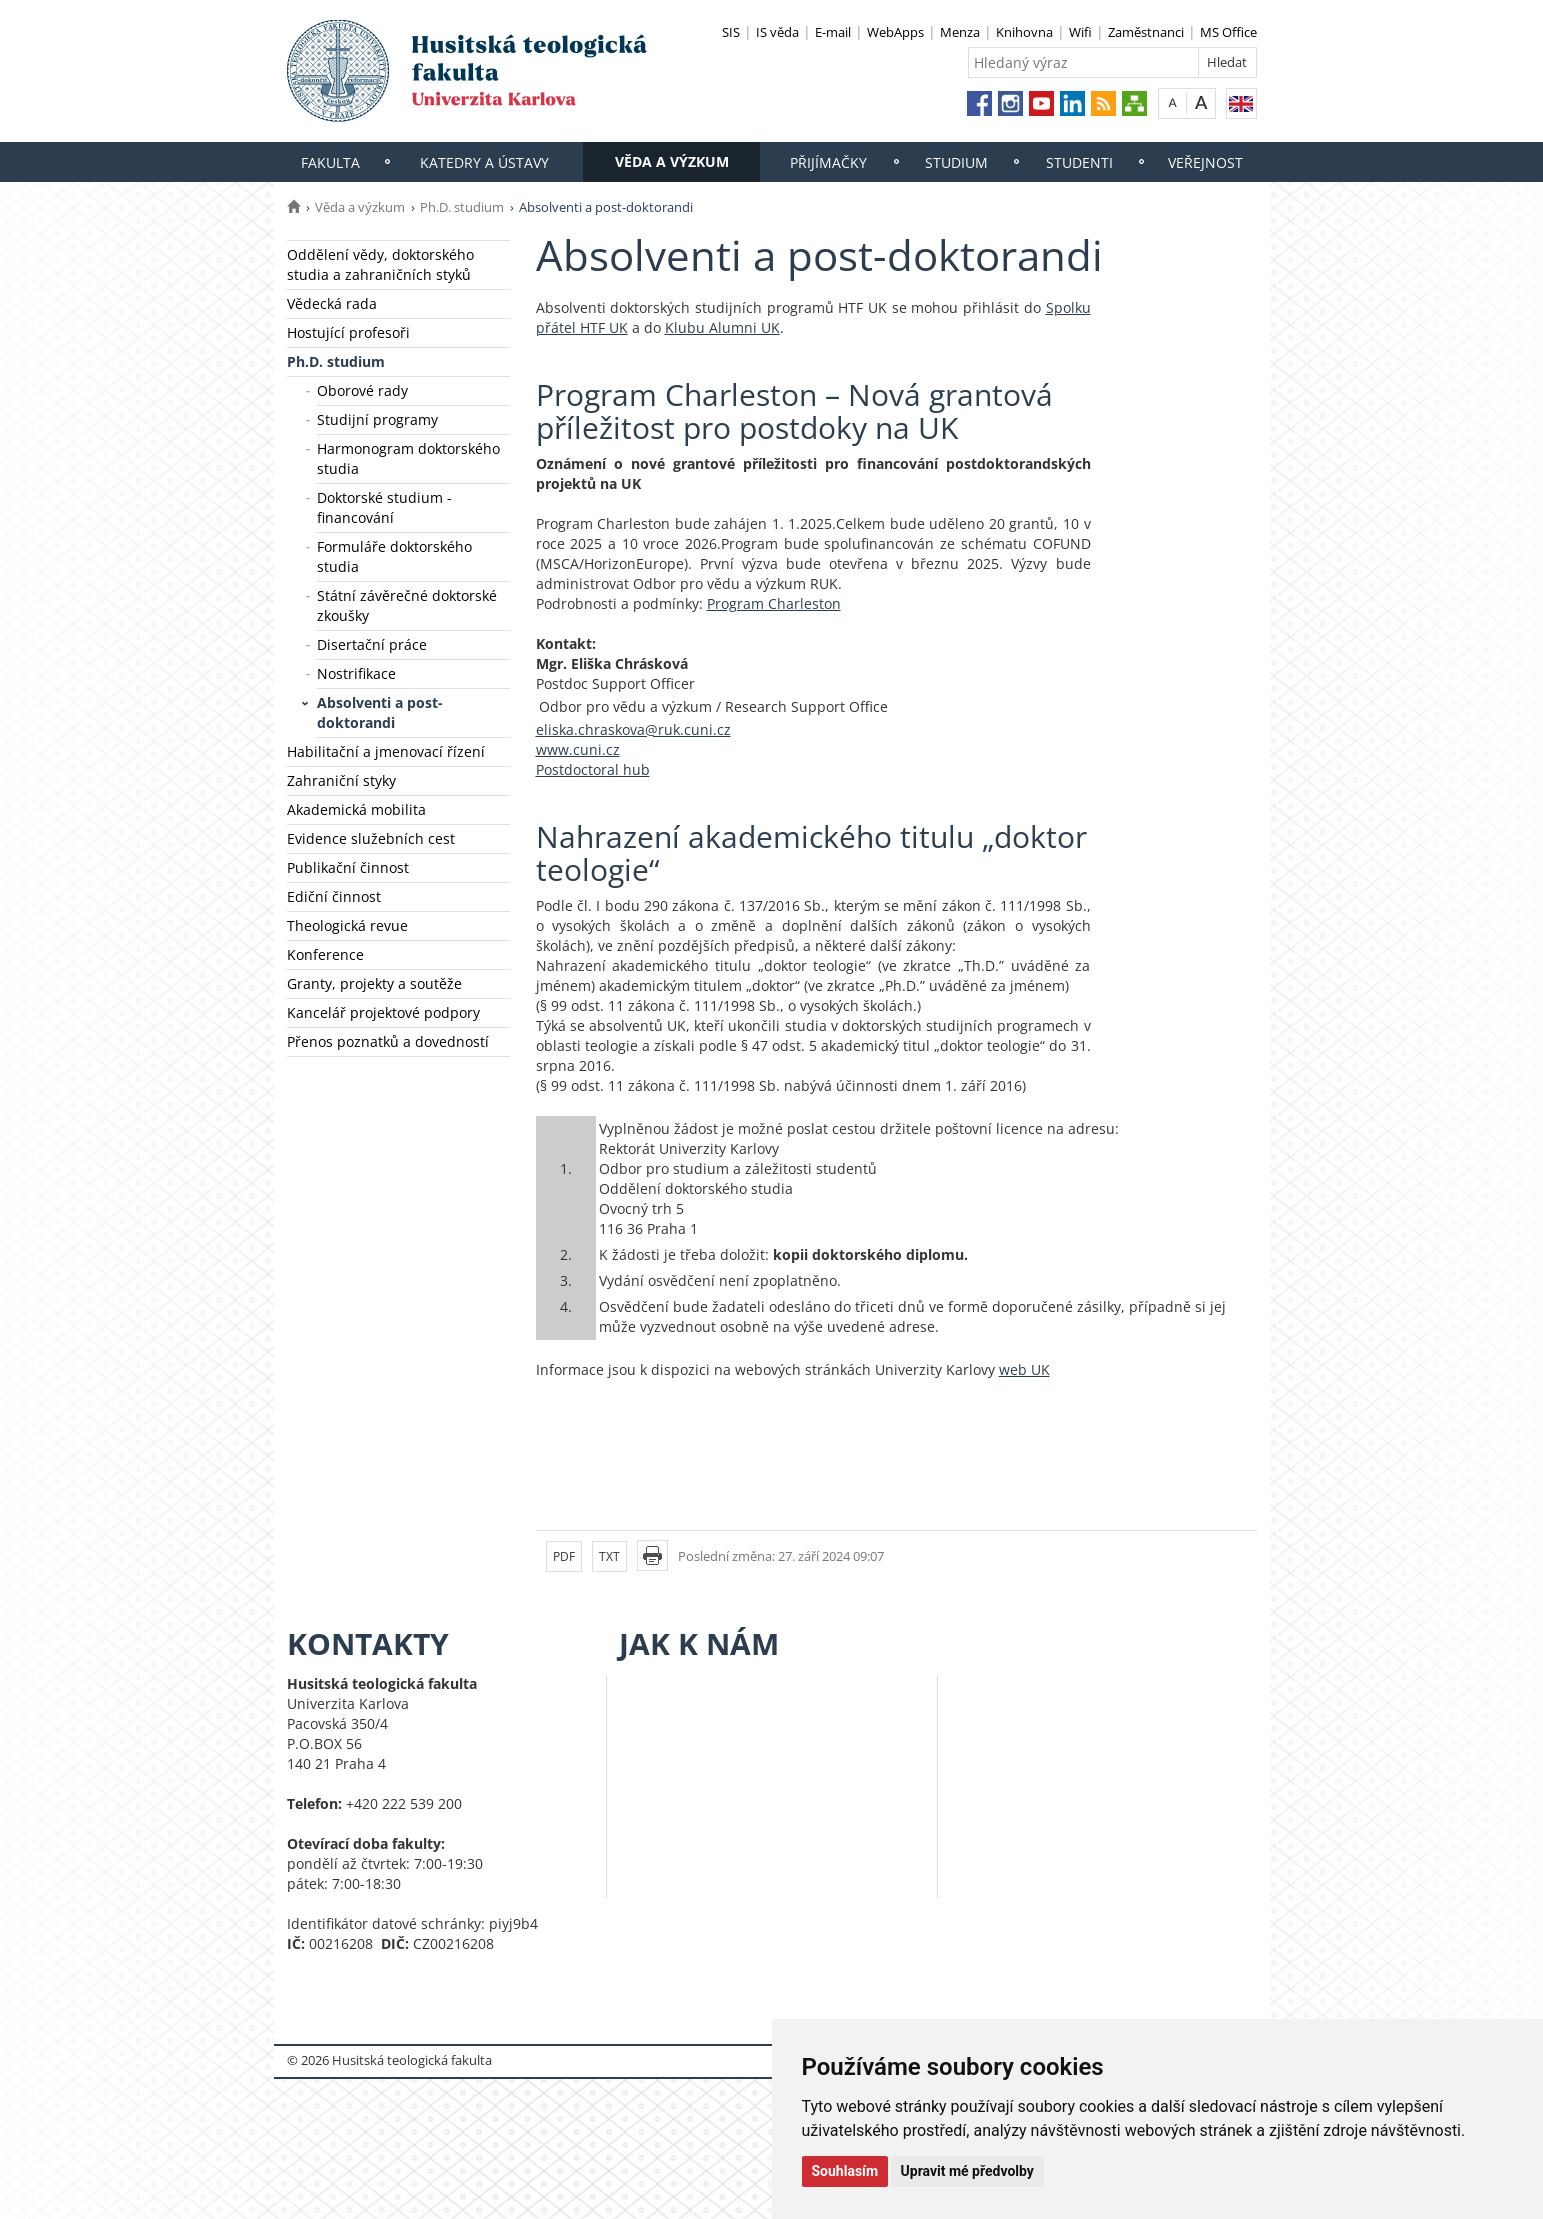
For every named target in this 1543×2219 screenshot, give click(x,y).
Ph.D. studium (462, 207)
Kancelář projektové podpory (383, 1012)
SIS (731, 32)
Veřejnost (1205, 162)
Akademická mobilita (356, 809)
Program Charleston (774, 603)
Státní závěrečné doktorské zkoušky (407, 605)
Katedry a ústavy (484, 162)
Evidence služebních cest (371, 838)
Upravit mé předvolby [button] (967, 2171)
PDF (564, 1556)
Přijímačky (828, 162)
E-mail (833, 32)
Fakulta (330, 162)
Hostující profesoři (348, 332)
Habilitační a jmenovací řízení (386, 751)
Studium (956, 162)
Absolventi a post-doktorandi (380, 712)
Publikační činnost (348, 867)
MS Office (1228, 32)
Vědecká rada (332, 303)
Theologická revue (347, 925)
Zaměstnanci (1146, 32)
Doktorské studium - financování (384, 507)
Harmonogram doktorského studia (408, 458)
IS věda (777, 32)
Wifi (1080, 32)
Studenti (1079, 162)
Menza (960, 32)
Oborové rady (362, 390)
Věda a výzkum (672, 161)
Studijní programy (377, 419)
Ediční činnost (334, 896)
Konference (325, 954)
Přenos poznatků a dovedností (388, 1041)
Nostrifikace (356, 673)
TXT (609, 1556)
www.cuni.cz (578, 749)
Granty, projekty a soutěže (374, 983)
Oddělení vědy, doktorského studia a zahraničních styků (380, 264)
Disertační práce (372, 644)
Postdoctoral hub (593, 769)
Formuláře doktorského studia (394, 556)
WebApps (895, 32)
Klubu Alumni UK (722, 327)
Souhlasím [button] (845, 2171)
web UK (1024, 1369)
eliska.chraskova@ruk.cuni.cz (633, 729)
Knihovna (1024, 32)
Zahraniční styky (341, 780)
